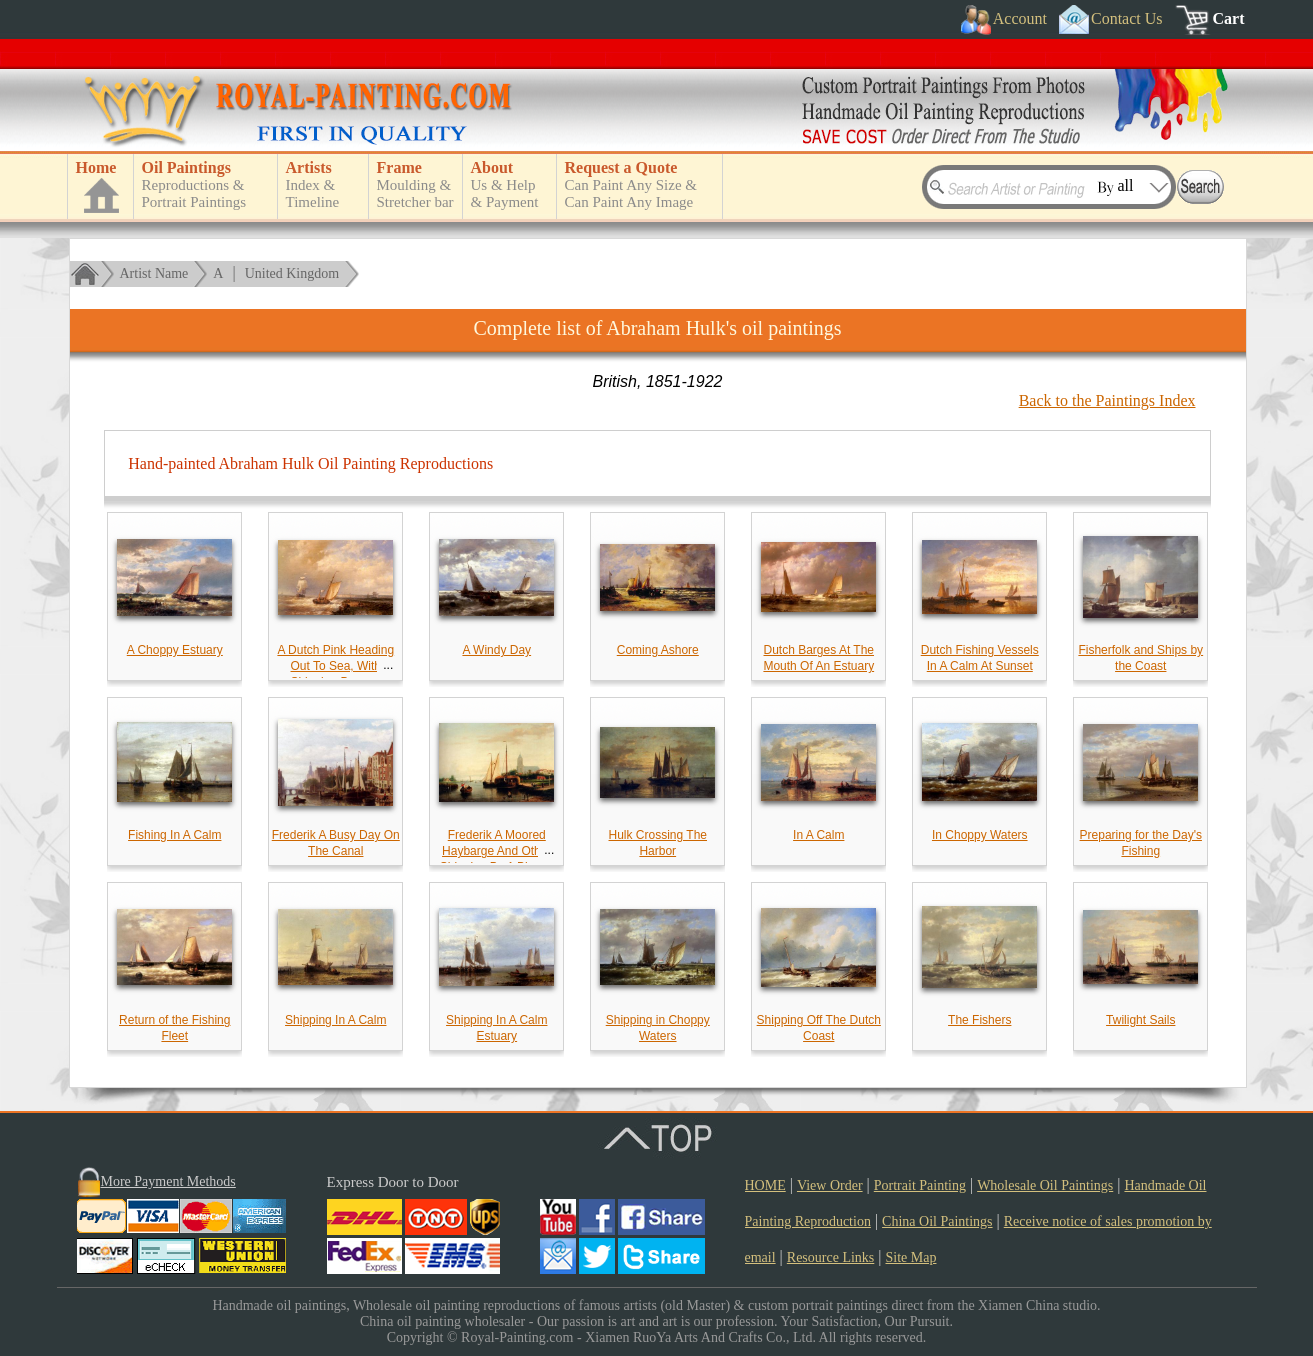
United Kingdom (292, 273)
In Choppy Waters (980, 835)
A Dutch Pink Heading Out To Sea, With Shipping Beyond (335, 666)
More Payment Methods (168, 1181)
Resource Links (830, 1257)
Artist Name (154, 273)
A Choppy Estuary (175, 650)
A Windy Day (496, 650)
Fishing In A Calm (174, 835)
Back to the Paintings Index (1107, 400)
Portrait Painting (920, 1185)
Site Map (911, 1257)
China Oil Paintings (937, 1221)
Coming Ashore (658, 650)
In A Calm (818, 835)
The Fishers (979, 1020)
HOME (765, 1185)
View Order (830, 1185)
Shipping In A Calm (335, 1020)
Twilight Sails (1140, 1020)
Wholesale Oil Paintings (1045, 1185)
